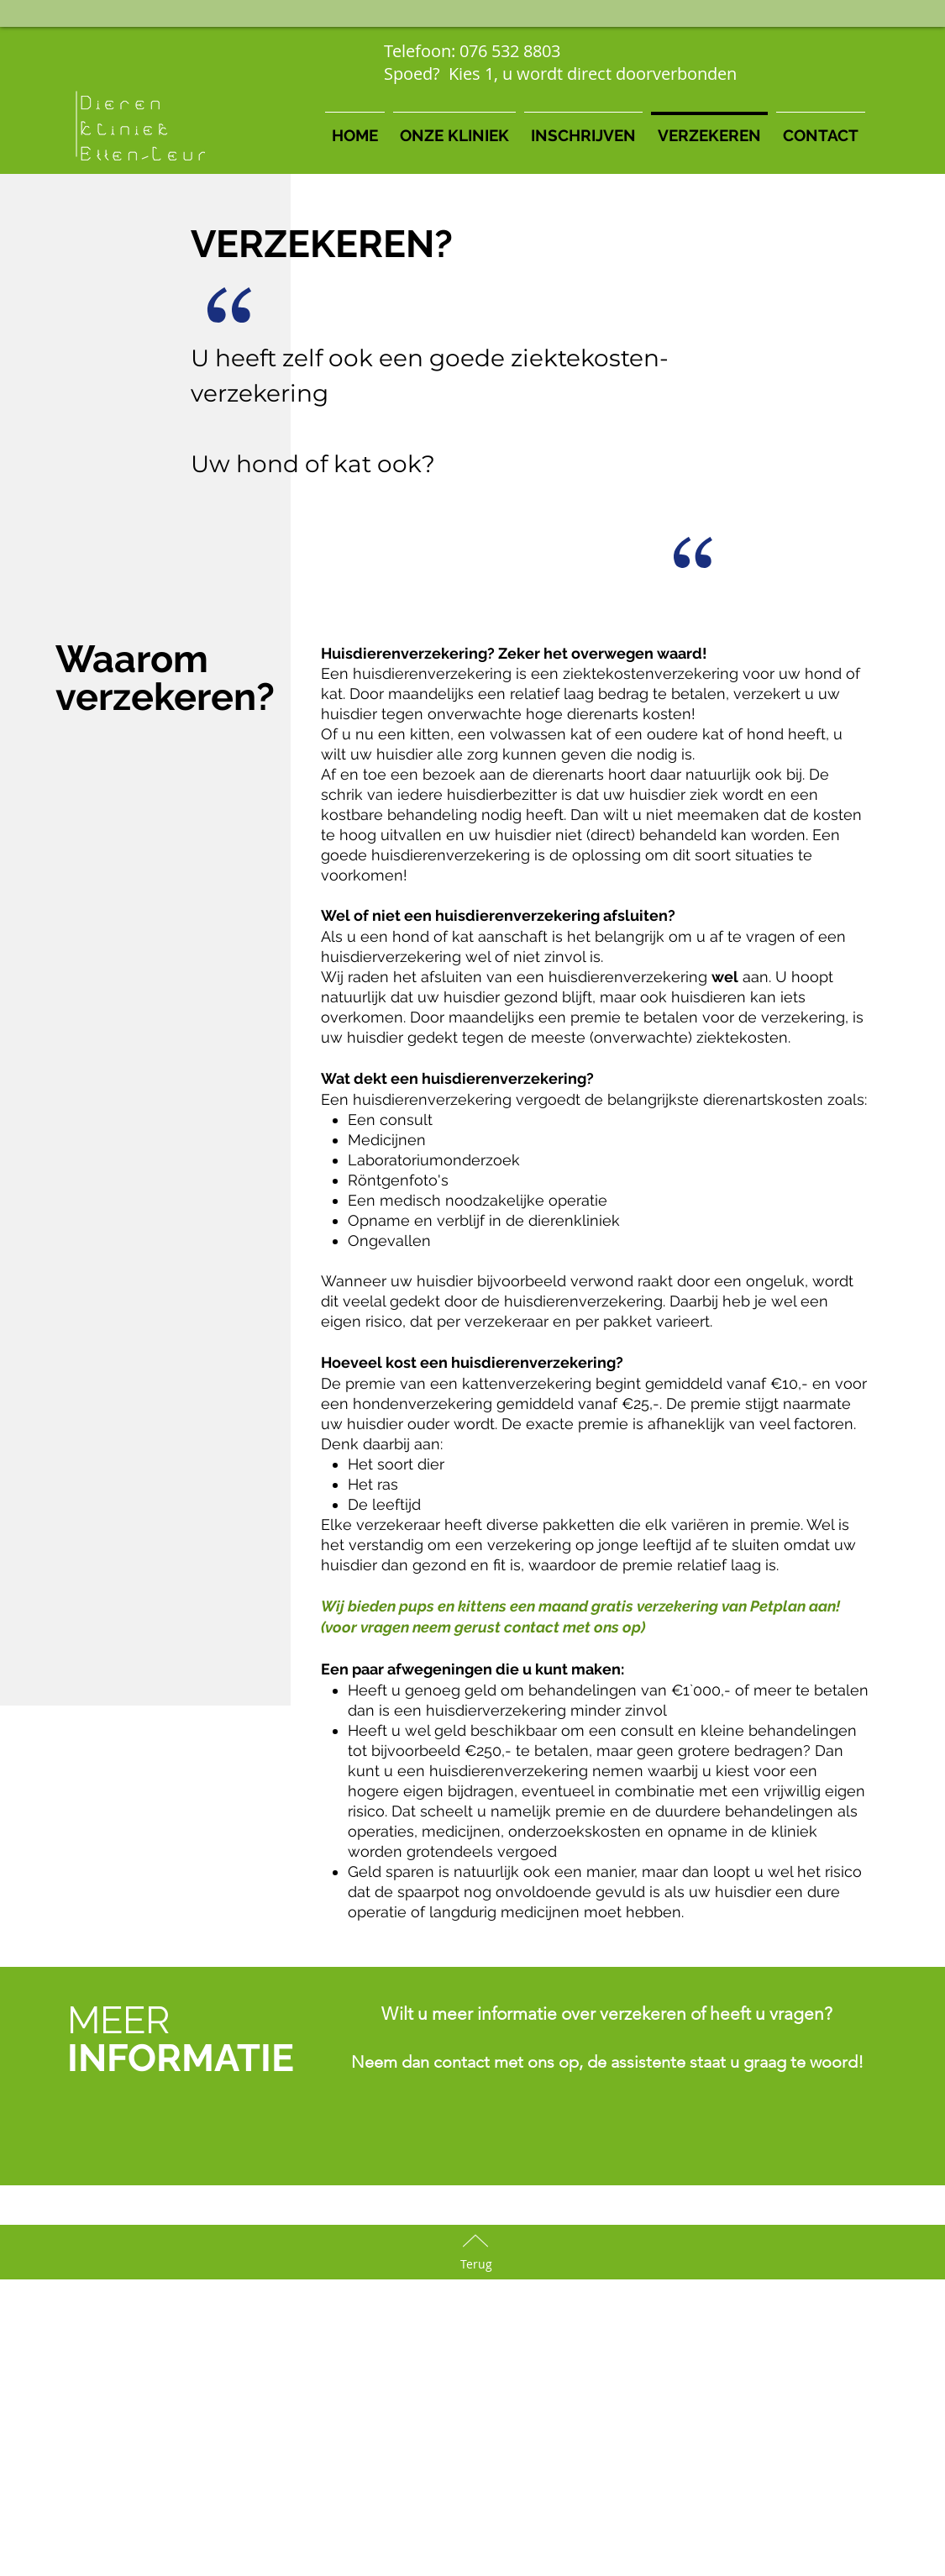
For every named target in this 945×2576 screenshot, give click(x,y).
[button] (454, 128)
